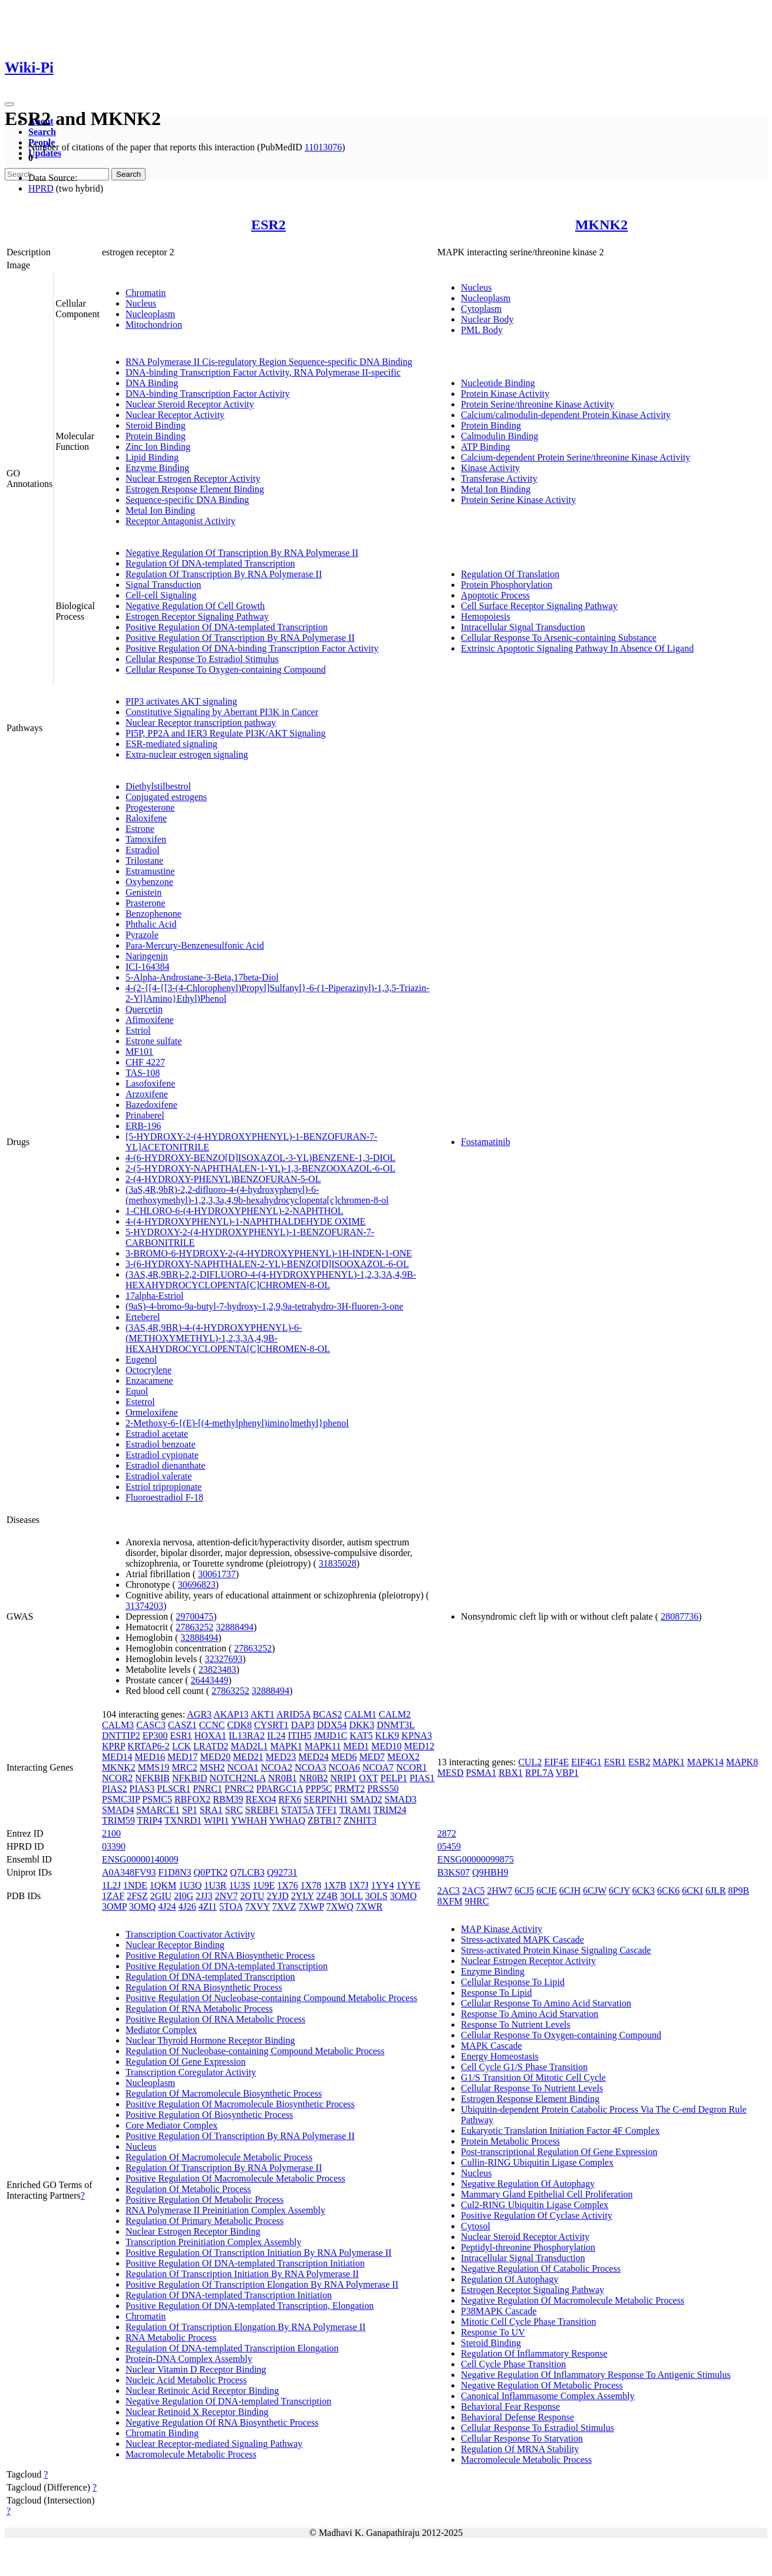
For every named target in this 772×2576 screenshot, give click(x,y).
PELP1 (394, 1778)
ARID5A (293, 1714)
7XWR (369, 1906)
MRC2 (184, 1767)
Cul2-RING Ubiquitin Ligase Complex (534, 2205)
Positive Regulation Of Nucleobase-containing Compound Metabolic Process (271, 1998)
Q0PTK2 (210, 1872)
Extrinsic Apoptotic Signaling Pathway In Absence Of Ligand (577, 648)
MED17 (182, 1757)
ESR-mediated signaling (171, 744)
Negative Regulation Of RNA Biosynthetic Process (222, 2422)
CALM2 (395, 1714)
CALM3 (118, 1725)
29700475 (194, 1616)
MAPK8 (742, 1762)
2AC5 (473, 1891)
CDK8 (239, 1725)
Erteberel (143, 1317)
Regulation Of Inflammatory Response (534, 2353)
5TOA (231, 1906)
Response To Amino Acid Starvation (529, 2014)
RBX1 (511, 1773)
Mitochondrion (154, 325)
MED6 (344, 1757)
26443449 (210, 1680)
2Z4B (327, 1896)
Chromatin (146, 293)
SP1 (189, 1810)
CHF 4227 (145, 1062)
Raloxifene (146, 818)
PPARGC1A (279, 1789)
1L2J (111, 1885)
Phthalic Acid (151, 924)
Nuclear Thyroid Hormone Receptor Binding (210, 2040)
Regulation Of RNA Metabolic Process (199, 2008)
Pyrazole (142, 935)
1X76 (287, 1885)
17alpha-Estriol (155, 1296)
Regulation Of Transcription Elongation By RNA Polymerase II (246, 2327)
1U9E (264, 1885)
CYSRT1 (271, 1725)
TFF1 (326, 1810)
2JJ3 (204, 1896)
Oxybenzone (149, 882)
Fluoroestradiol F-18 (164, 1497)
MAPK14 (705, 1762)
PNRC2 (239, 1789)
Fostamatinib (485, 1142)
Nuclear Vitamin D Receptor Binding (196, 2369)
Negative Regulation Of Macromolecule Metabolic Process (572, 2300)
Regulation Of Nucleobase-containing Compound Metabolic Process (255, 2051)
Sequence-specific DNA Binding (187, 500)
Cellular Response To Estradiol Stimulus (202, 659)
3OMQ (142, 1906)
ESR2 (268, 224)
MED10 (386, 1746)
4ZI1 (208, 1906)
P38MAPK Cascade (498, 2311)
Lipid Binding (152, 457)
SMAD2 (366, 1799)
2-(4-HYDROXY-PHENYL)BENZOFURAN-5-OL (223, 1179)
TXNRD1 (183, 1820)
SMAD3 (400, 1799)
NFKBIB (152, 1778)
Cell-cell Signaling (161, 595)
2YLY (302, 1896)
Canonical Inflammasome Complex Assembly (548, 2396)
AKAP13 (231, 1714)
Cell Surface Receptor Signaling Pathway (539, 606)
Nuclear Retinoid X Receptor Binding (197, 2412)
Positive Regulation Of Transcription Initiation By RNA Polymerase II (259, 2253)
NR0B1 (282, 1778)
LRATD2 (211, 1746)
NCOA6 (343, 1767)
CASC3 (151, 1725)
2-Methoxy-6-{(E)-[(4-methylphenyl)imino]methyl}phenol (237, 1423)
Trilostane (144, 861)
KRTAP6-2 (148, 1746)
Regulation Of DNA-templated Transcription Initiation (229, 2295)
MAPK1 (286, 1746)
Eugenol (141, 1359)
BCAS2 (327, 1714)
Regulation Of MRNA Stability (520, 2449)
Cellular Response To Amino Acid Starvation (546, 2003)
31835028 (338, 1563)
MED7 (372, 1757)
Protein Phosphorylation (506, 585)
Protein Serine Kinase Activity (518, 500)
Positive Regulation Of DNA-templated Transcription (227, 627)
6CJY (619, 1891)
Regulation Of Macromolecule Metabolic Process (219, 2157)
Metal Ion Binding (160, 510)
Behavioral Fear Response (510, 2406)
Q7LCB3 (247, 1872)
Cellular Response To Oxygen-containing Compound (226, 669)
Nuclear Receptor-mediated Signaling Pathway (214, 2444)
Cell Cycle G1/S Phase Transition (524, 2067)
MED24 (313, 1757)
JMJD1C (330, 1736)
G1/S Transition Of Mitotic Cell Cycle (533, 2077)
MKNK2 (601, 224)
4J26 (187, 1906)
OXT (368, 1778)
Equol (137, 1391)
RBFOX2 (192, 1799)
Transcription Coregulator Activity (191, 2072)
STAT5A (297, 1810)
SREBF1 (262, 1810)
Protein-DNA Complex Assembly (189, 2359)
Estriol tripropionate (164, 1487)
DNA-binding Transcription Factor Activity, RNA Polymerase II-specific (263, 372)
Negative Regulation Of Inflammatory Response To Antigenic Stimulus (596, 2375)
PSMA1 (481, 1773)
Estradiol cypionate (162, 1455)
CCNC (212, 1725)
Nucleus (141, 303)
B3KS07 (453, 1872)
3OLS (376, 1896)
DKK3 (361, 1725)
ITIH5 (299, 1736)
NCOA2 (276, 1767)
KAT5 (360, 1736)
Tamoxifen (146, 839)
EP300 (155, 1736)
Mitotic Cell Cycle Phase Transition (528, 2322)
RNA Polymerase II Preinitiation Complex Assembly (225, 2210)
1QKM (163, 1885)
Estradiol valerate (159, 1476)
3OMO (403, 1896)
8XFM (450, 1901)
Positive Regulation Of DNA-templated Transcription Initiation (245, 2263)
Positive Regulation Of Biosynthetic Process (209, 2115)
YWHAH (249, 1820)
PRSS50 (382, 1789)
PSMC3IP (121, 1799)
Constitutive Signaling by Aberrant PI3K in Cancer (222, 712)
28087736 (679, 1616)
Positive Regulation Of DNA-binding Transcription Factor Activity (252, 648)
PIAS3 (142, 1789)
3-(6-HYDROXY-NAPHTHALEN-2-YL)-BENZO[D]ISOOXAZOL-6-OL (267, 1264)
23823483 (217, 1669)
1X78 (311, 1885)
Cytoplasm (481, 309)
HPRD (41, 188)
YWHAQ (287, 1820)
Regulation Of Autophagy (509, 2279)
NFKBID (189, 1778)
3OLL (351, 1896)
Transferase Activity (499, 478)
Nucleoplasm (150, 314)
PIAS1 (422, 1778)
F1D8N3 (174, 1872)
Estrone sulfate (154, 1041)
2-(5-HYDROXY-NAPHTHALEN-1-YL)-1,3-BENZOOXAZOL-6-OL (260, 1168)
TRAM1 (355, 1810)
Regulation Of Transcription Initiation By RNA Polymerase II (242, 2274)
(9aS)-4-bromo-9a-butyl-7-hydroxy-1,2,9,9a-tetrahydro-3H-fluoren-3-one (264, 1306)
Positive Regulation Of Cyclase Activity (536, 2215)
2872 (446, 1833)
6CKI (692, 1891)
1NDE (135, 1885)
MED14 (117, 1757)
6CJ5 (524, 1891)
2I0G (183, 1896)
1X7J (359, 1885)
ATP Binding (485, 447)
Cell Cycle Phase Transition (513, 2364)
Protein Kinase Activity (505, 394)
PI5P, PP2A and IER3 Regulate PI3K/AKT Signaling (226, 733)
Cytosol (475, 2226)
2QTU (252, 1896)
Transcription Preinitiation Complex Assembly (214, 2242)
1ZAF (113, 1896)
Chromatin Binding (162, 2433)
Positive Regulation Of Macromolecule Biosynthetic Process (240, 2104)
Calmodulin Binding (499, 436)
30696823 (197, 1585)
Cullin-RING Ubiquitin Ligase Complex (537, 2162)
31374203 (144, 1606)
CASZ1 (182, 1725)
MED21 (248, 1757)
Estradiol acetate (157, 1434)
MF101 (139, 1052)
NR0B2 (313, 1778)
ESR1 (181, 1736)
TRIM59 (118, 1820)
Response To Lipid (496, 1993)
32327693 (224, 1659)
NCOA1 (242, 1767)
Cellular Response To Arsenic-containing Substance (558, 638)
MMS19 (153, 1767)
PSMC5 (157, 1799)
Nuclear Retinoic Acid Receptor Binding (202, 2391)
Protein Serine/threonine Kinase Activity (537, 404)
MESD (450, 1773)
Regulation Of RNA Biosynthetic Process (204, 1987)
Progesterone (150, 807)
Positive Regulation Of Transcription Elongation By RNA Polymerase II (262, 2284)
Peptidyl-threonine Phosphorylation (528, 2247)
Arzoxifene (147, 1094)
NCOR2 (117, 1778)
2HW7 (500, 1891)
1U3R (215, 1885)
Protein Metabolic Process (510, 2141)
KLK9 (387, 1736)
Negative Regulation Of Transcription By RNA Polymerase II (242, 553)
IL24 (276, 1736)
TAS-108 (143, 1073)
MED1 (356, 1746)
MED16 (149, 1757)
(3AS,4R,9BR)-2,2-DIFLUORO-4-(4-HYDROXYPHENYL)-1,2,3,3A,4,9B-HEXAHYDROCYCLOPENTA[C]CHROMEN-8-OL (271, 1279)
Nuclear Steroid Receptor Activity (190, 404)
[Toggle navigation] (9, 104)
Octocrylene (148, 1370)
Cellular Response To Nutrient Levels (532, 2088)
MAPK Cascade (491, 2046)
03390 (114, 1846)
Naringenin (147, 956)
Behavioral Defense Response (517, 2417)
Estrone (140, 829)
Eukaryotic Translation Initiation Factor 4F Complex (560, 2131)
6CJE (546, 1891)
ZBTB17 (324, 1820)
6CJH (569, 1891)
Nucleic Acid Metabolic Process (186, 2380)
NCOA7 (378, 1767)
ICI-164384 (148, 967)
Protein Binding (156, 436)
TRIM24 (390, 1810)
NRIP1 (344, 1778)
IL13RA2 (247, 1736)
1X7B (335, 1885)
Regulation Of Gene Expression (186, 2062)
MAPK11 (323, 1746)
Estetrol (140, 1402)
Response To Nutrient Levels (515, 2024)
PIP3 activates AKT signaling (181, 701)
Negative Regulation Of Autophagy (528, 2184)
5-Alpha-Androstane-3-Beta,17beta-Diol (202, 977)
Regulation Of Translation (510, 574)
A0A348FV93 (129, 1872)
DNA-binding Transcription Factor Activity (208, 394)
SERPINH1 (326, 1799)
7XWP (311, 1906)
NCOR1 (411, 1767)
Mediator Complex (161, 2030)
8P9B (739, 1891)
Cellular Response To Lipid (513, 1982)
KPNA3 (416, 1736)
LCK (181, 1746)
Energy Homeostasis (500, 2056)
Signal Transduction (163, 585)
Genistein (143, 892)
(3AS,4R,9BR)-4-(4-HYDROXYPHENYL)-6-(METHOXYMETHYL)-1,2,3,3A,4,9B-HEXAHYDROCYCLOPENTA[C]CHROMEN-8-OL (228, 1338)
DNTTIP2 (121, 1736)
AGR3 (199, 1714)
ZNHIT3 (360, 1820)
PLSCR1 (173, 1789)
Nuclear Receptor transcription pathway (201, 723)
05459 (449, 1846)
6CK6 (668, 1891)
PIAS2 (114, 1789)
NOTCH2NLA (238, 1778)
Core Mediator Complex (171, 2125)
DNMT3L (395, 1725)
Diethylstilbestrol (158, 786)
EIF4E (556, 1762)
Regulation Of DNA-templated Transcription (210, 563)
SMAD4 (118, 1810)
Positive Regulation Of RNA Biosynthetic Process (220, 1955)
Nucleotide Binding (498, 383)
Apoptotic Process (495, 595)
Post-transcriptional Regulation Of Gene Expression (559, 2152)
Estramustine (150, 871)
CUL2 (530, 1762)
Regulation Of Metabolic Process (188, 2189)
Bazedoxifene (151, 1105)
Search (42, 132)
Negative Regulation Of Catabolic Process (541, 2269)
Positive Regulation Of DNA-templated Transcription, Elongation (250, 2306)
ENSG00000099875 (475, 1859)
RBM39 (228, 1799)
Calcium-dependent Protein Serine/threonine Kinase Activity (575, 457)
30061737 (217, 1574)
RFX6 (289, 1799)
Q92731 (282, 1872)
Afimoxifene (150, 1020)
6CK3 (643, 1891)
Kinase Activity (490, 468)
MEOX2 (403, 1757)
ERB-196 (143, 1126)
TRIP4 (150, 1820)
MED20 (215, 1757)
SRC (234, 1810)
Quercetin (144, 1009)
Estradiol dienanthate (166, 1465)
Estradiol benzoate (161, 1444)
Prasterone (146, 903)
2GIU (160, 1896)
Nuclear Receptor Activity (175, 415)
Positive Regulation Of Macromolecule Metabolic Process (235, 2178)
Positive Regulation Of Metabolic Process (204, 2200)
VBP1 (567, 1773)
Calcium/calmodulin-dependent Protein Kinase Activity (566, 415)
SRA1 (211, 1810)
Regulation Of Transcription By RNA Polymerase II (224, 574)
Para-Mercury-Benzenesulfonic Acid (195, 945)
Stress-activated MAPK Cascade (522, 1940)
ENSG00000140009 (140, 1859)
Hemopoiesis (485, 616)
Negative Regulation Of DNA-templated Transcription (228, 2401)
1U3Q (190, 1885)
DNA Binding (152, 383)
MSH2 (212, 1767)
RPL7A (539, 1773)
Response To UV (493, 2332)
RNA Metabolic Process (171, 2337)
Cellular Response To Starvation (522, 2438)
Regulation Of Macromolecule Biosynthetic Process (224, 2093)
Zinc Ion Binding (158, 447)
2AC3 (448, 1891)
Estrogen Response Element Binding (195, 489)
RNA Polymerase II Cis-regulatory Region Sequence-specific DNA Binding (269, 362)
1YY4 (382, 1885)
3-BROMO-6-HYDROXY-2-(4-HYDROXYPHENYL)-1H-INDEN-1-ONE (269, 1253)
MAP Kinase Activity (501, 1929)
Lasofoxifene (150, 1083)
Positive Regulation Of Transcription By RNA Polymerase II (240, 638)
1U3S (239, 1885)
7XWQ (340, 1906)
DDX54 (332, 1725)
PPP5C (318, 1789)
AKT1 (262, 1714)
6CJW (594, 1891)
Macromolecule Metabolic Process (191, 2454)
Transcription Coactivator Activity (190, 1934)
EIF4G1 (586, 1762)
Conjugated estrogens (166, 797)
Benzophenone (154, 914)
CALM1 (360, 1714)
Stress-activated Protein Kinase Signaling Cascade (556, 1950)
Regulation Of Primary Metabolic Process (204, 2221)
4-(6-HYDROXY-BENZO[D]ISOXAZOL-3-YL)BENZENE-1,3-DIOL (260, 1158)
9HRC (477, 1901)
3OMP (114, 1906)
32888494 (234, 1627)
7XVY (257, 1906)
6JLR (715, 1891)
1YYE (409, 1885)
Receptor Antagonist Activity (181, 521)
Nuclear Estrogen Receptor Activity (193, 478)
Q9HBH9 (490, 1872)
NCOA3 (310, 1767)
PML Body (482, 330)
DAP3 (303, 1725)
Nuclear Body (487, 319)
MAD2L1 (249, 1746)
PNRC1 (207, 1789)
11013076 (323, 147)
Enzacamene (149, 1381)
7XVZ (284, 1906)
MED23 (281, 1757)
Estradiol (143, 850)
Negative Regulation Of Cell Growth (195, 606)
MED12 (419, 1746)
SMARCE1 (158, 1810)
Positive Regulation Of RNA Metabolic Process (215, 2019)
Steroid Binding (156, 425)
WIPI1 (216, 1820)
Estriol (138, 1030)
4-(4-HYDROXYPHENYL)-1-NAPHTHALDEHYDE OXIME (246, 1221)
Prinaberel (145, 1115)
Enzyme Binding (157, 468)
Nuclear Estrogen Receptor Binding (193, 2231)
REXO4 (261, 1799)
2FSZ (137, 1896)
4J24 (167, 1906)
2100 (111, 1833)
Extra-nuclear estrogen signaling (187, 754)
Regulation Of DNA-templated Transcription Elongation (232, 2348)
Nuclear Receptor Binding (175, 1945)
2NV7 (226, 1896)
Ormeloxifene (152, 1412)
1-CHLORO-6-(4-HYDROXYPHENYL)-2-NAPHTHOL (235, 1211)
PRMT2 (350, 1789)
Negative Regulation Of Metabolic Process (542, 2385)
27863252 (194, 1627)
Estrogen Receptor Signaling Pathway (197, 616)
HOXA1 (210, 1736)
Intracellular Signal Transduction (523, 627)
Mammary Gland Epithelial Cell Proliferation (546, 2194)
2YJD (277, 1896)
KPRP (113, 1746)
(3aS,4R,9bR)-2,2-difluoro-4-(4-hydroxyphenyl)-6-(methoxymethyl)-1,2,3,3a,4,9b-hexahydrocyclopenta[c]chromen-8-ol (257, 1195)
